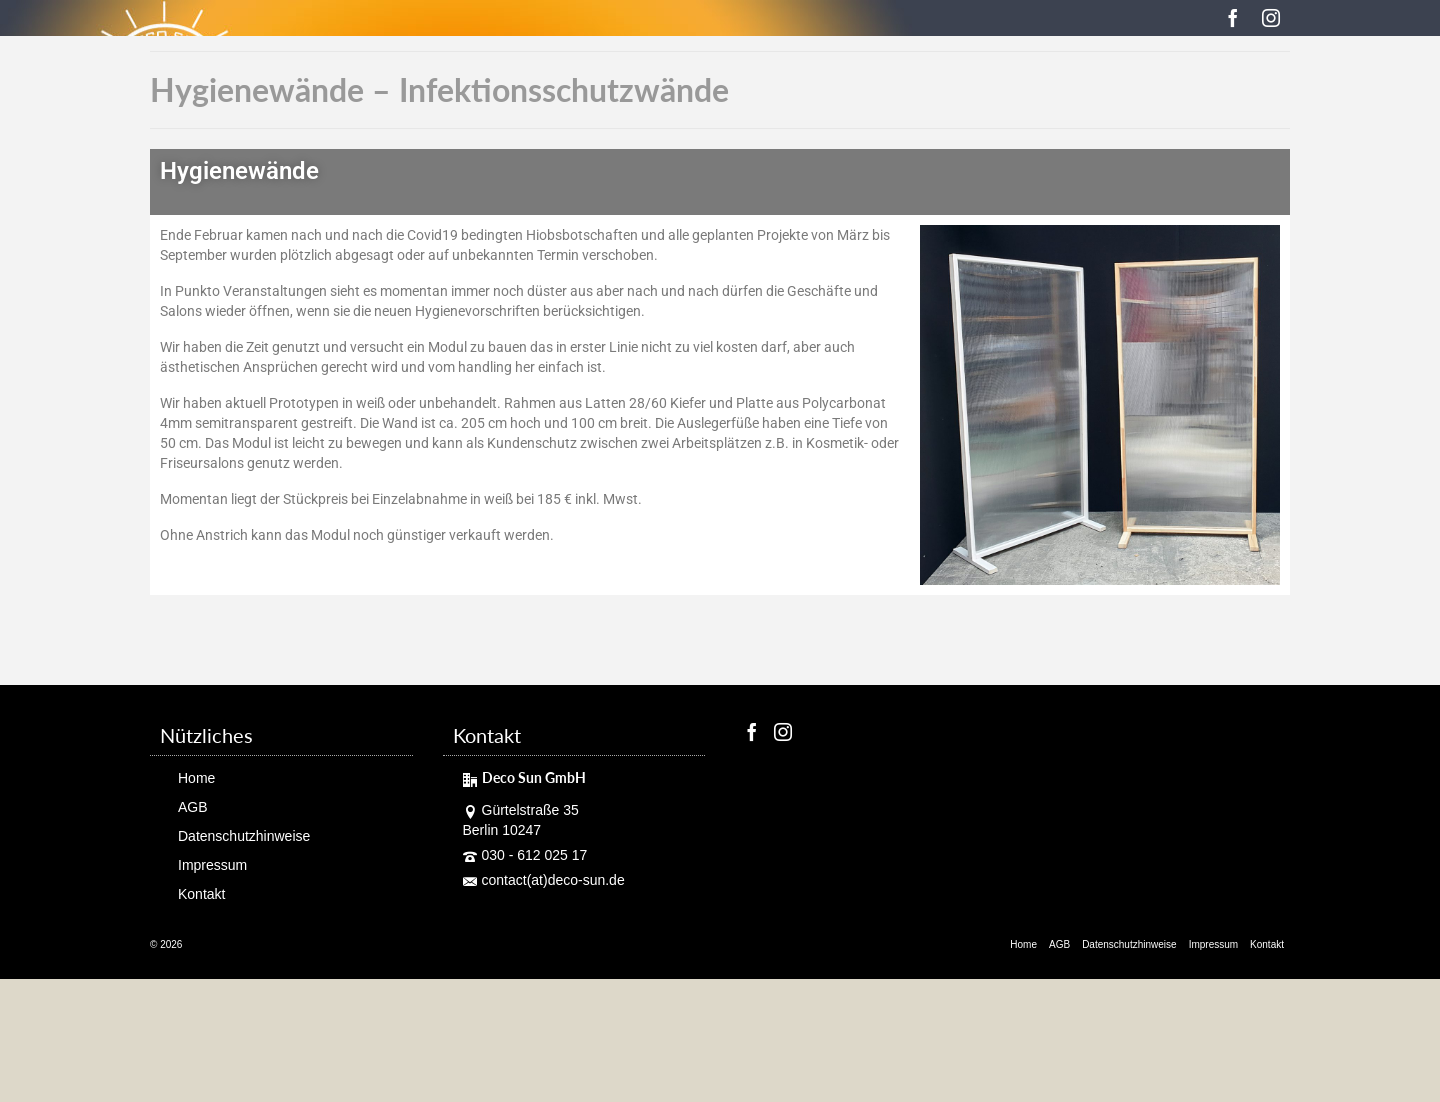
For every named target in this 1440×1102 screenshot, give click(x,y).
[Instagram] (1271, 17)
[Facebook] (1233, 17)
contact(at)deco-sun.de (544, 880)
